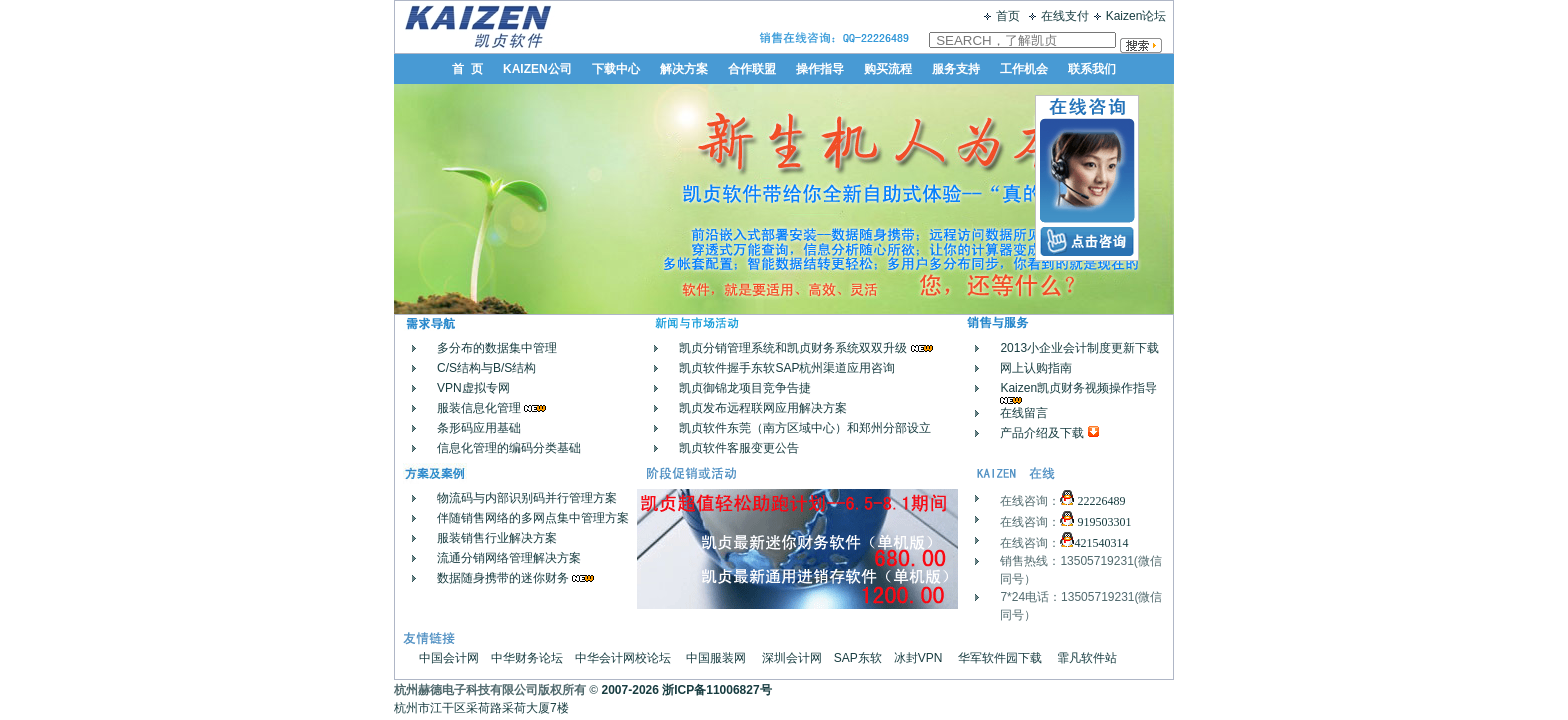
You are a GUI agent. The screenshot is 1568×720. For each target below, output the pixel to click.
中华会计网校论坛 (623, 658)
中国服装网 (716, 658)
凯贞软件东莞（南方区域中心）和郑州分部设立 (805, 428)
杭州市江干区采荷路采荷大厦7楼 (489, 708)
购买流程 (888, 69)
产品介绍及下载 (1042, 433)
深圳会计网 (792, 658)
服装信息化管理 (479, 408)
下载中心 (616, 69)
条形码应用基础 (479, 428)
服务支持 (956, 69)
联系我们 (1092, 69)
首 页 (467, 69)
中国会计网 (449, 658)
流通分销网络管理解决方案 (509, 558)
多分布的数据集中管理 (497, 348)
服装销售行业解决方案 (497, 538)
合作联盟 (752, 69)
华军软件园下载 (1000, 658)
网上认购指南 (1036, 368)
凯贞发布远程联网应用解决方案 (763, 408)
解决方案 (684, 69)
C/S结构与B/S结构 (486, 368)
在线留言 (1024, 413)
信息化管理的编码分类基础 (509, 448)
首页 (1008, 16)
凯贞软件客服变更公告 (739, 448)
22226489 (1099, 501)
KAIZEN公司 (537, 69)
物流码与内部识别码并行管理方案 (527, 498)
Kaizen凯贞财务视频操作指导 (1078, 388)
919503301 (1102, 522)
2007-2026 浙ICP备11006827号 (687, 690)
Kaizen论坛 (1136, 16)
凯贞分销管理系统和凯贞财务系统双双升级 (794, 348)
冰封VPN (918, 658)
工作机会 (1024, 69)
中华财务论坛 (527, 658)
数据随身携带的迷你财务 (503, 578)
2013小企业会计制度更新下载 (1079, 348)
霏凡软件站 (1087, 658)
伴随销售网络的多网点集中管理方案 (533, 518)
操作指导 (820, 69)
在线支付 (1065, 16)
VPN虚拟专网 (473, 388)
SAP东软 (858, 658)
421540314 (1101, 543)
